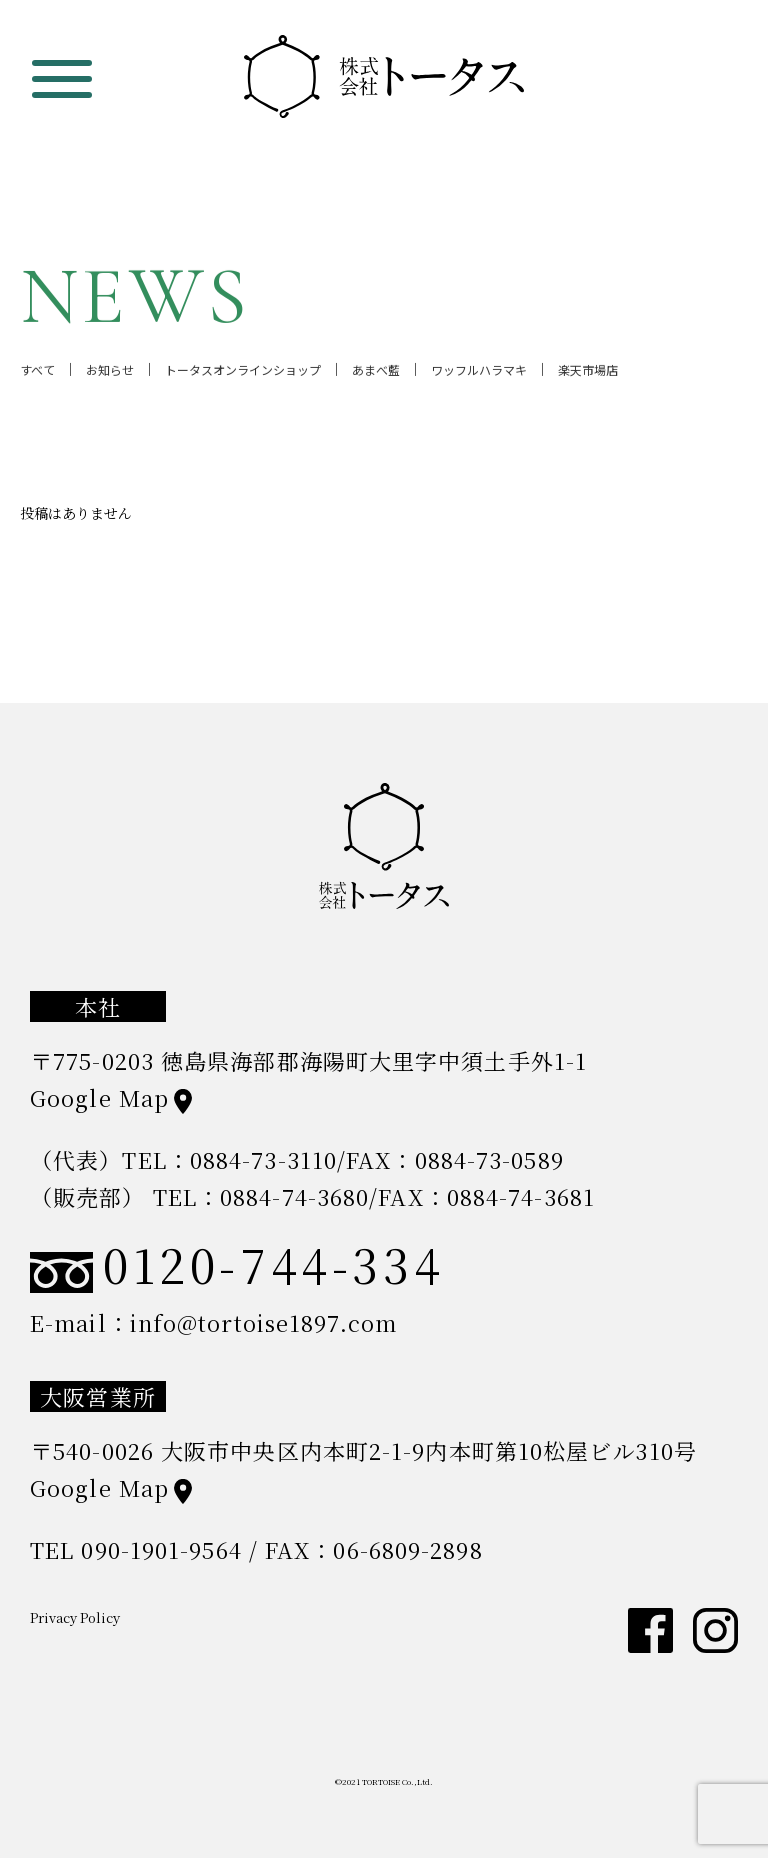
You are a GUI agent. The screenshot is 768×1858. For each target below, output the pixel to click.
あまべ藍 (376, 374)
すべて (37, 374)
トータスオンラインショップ (243, 374)
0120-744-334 (237, 1264)
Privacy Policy (75, 1617)
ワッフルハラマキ (479, 374)
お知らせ (110, 374)
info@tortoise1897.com (263, 1322)
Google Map (99, 1097)
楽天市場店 (588, 374)
